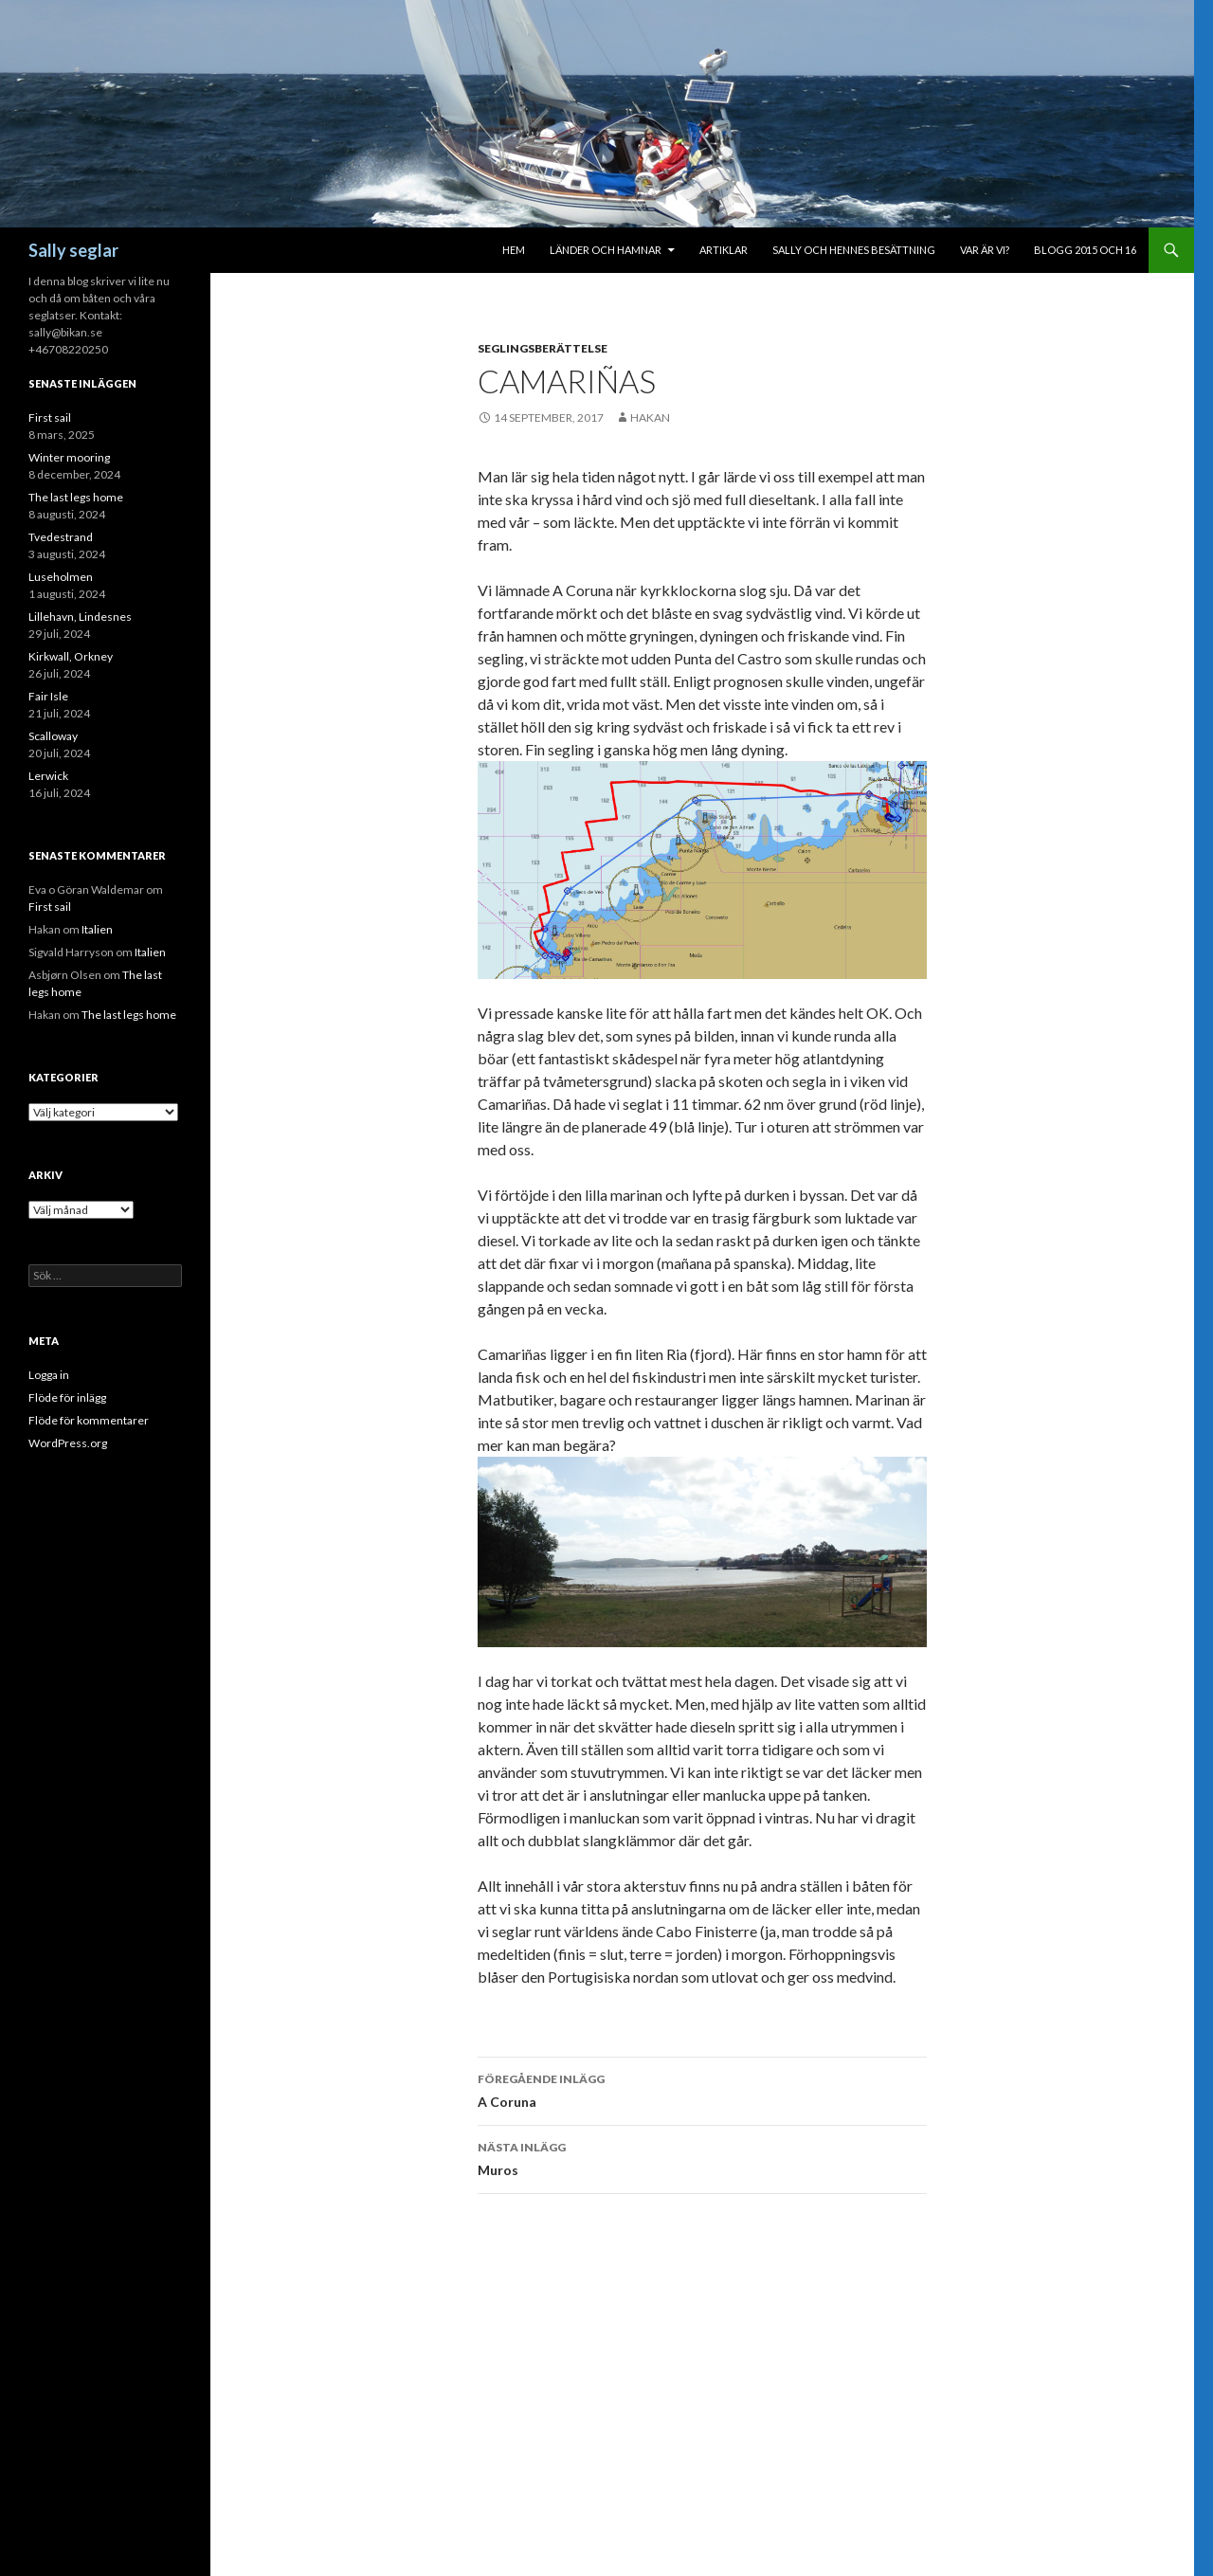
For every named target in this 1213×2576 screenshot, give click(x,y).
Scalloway (53, 736)
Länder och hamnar (605, 250)
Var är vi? (984, 250)
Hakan (650, 417)
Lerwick (48, 776)
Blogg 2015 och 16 (1085, 250)
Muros (702, 2157)
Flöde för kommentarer (88, 1420)
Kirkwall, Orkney (70, 656)
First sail (49, 417)
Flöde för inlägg (67, 1397)
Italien (97, 929)
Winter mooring (69, 457)
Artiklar (723, 250)
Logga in (48, 1375)
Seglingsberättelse (542, 348)
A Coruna (702, 2089)
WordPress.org (67, 1443)
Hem (513, 250)
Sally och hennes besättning (853, 250)
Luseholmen (60, 577)
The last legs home (75, 497)
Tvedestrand (60, 537)
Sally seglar (73, 250)
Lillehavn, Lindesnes (80, 616)
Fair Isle (48, 696)
